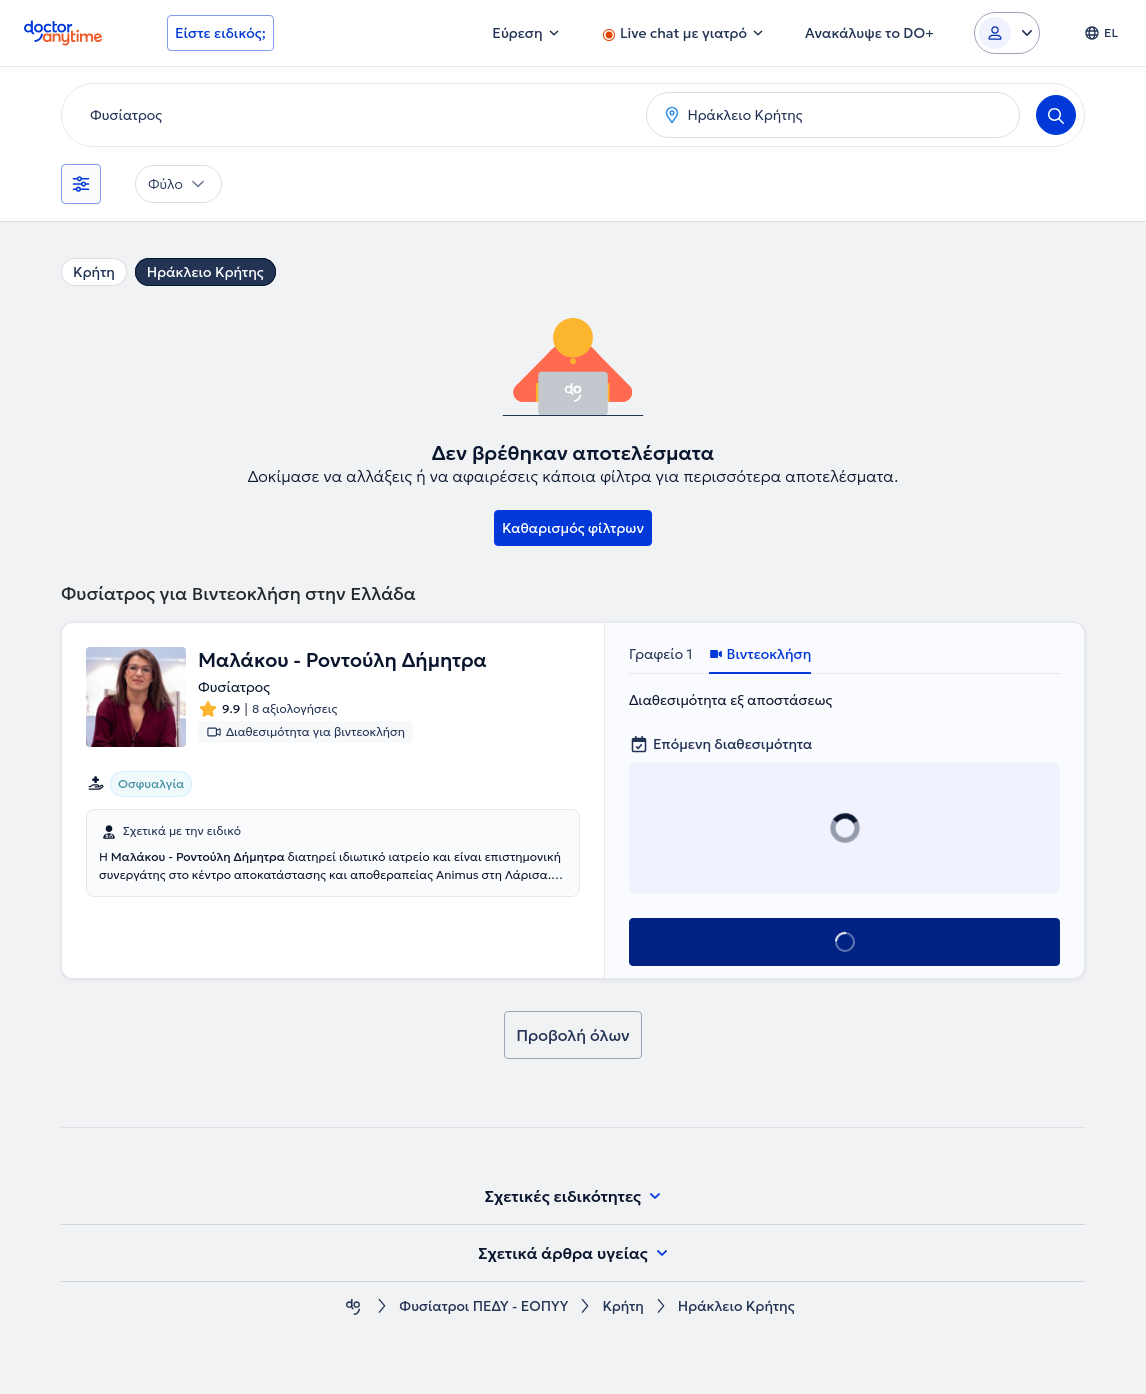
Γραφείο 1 (661, 654)
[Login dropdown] (1007, 33)
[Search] (1056, 115)
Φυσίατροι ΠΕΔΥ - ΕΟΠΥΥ (483, 1306)
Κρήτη (94, 272)
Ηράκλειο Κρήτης (205, 272)
